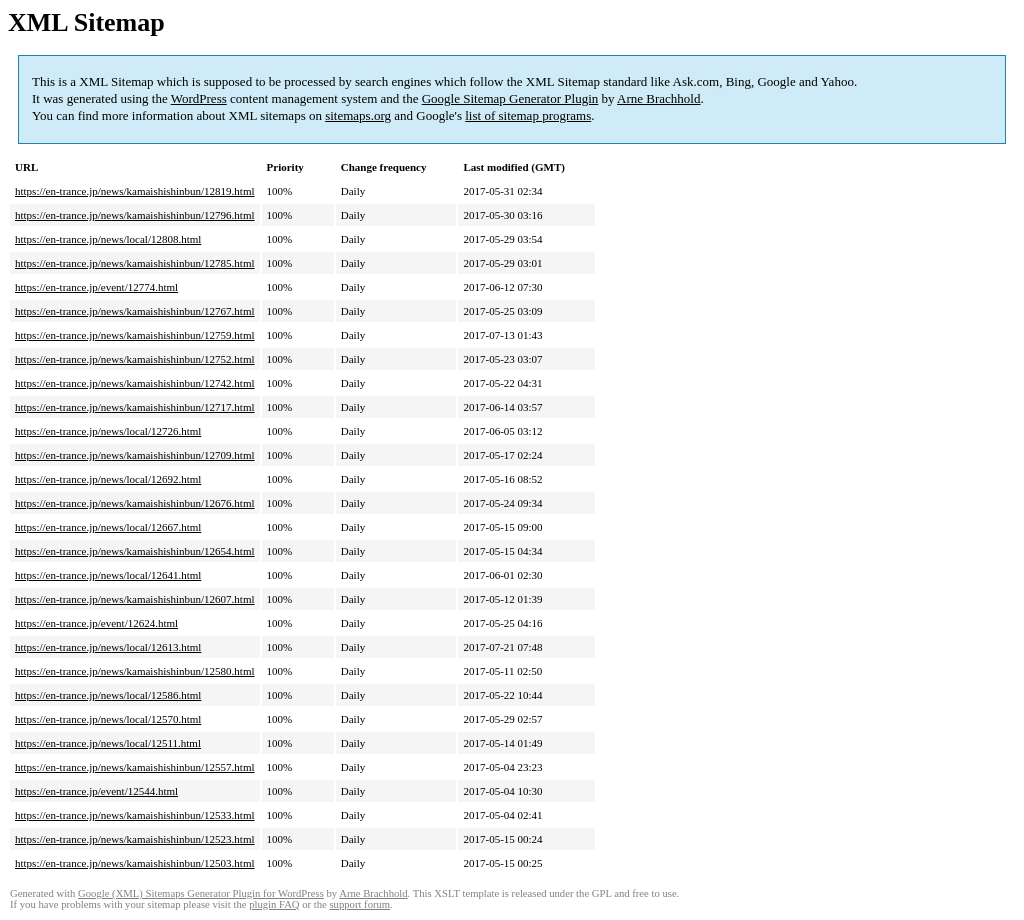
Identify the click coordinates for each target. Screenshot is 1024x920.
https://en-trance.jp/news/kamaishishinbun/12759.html (135, 335)
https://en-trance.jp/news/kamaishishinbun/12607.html (135, 599)
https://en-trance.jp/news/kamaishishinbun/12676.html (135, 503)
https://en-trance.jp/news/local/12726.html (108, 431)
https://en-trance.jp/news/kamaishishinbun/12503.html (135, 863)
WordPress (199, 98)
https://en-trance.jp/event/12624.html (96, 623)
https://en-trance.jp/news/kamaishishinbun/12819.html (135, 191)
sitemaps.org (358, 115)
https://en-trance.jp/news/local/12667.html (108, 527)
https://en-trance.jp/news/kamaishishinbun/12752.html (135, 359)
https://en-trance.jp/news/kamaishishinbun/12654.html (135, 551)
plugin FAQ (274, 904)
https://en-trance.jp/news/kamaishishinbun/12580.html (135, 671)
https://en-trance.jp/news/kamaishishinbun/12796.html (135, 215)
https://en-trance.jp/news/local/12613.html (108, 647)
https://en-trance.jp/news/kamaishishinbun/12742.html (135, 383)
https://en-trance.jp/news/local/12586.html (108, 695)
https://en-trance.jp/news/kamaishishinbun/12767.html (135, 311)
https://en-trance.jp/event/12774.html (96, 287)
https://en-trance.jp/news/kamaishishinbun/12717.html (135, 407)
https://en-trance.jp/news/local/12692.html (108, 479)
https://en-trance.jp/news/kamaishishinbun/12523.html (135, 839)
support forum (359, 904)
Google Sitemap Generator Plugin (510, 98)
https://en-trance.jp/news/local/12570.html (108, 719)
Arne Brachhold (658, 98)
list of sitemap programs (528, 115)
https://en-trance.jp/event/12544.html (96, 791)
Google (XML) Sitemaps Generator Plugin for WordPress (201, 893)
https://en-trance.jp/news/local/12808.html (108, 239)
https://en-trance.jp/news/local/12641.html (108, 575)
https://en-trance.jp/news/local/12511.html (108, 743)
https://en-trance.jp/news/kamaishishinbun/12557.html (135, 767)
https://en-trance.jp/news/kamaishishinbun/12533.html (135, 815)
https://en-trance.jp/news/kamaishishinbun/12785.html (135, 263)
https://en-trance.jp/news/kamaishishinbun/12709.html (135, 455)
